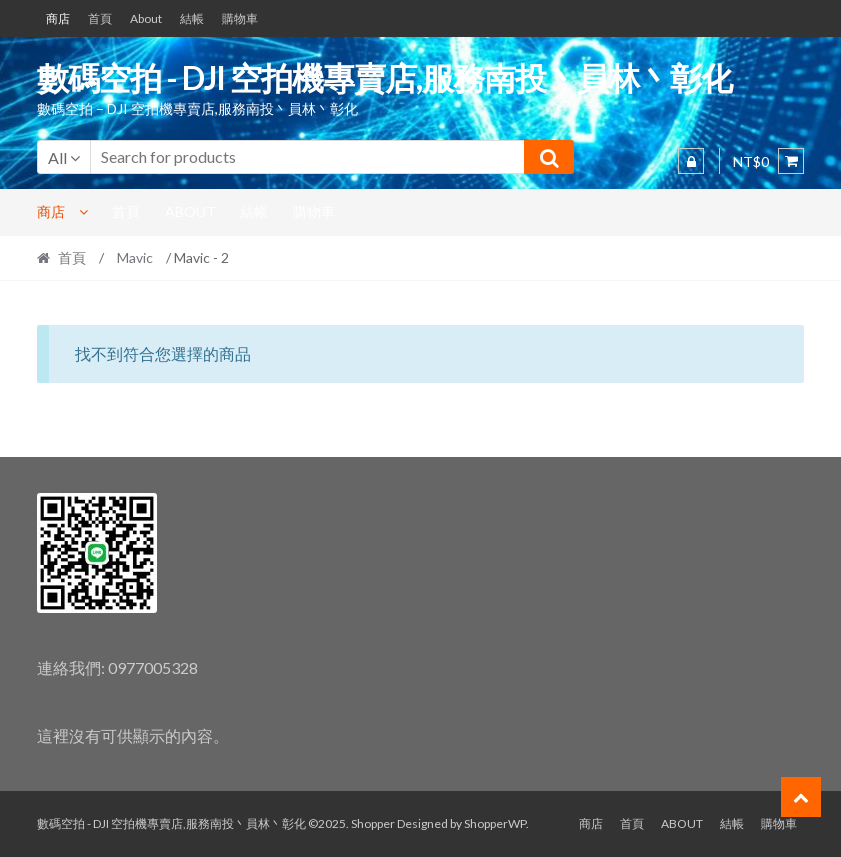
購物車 (240, 18)
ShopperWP (495, 823)
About (146, 18)
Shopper (373, 823)
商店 (58, 18)
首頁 (100, 18)
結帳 (192, 18)
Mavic (135, 257)
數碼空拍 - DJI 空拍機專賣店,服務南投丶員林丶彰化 (384, 77)
